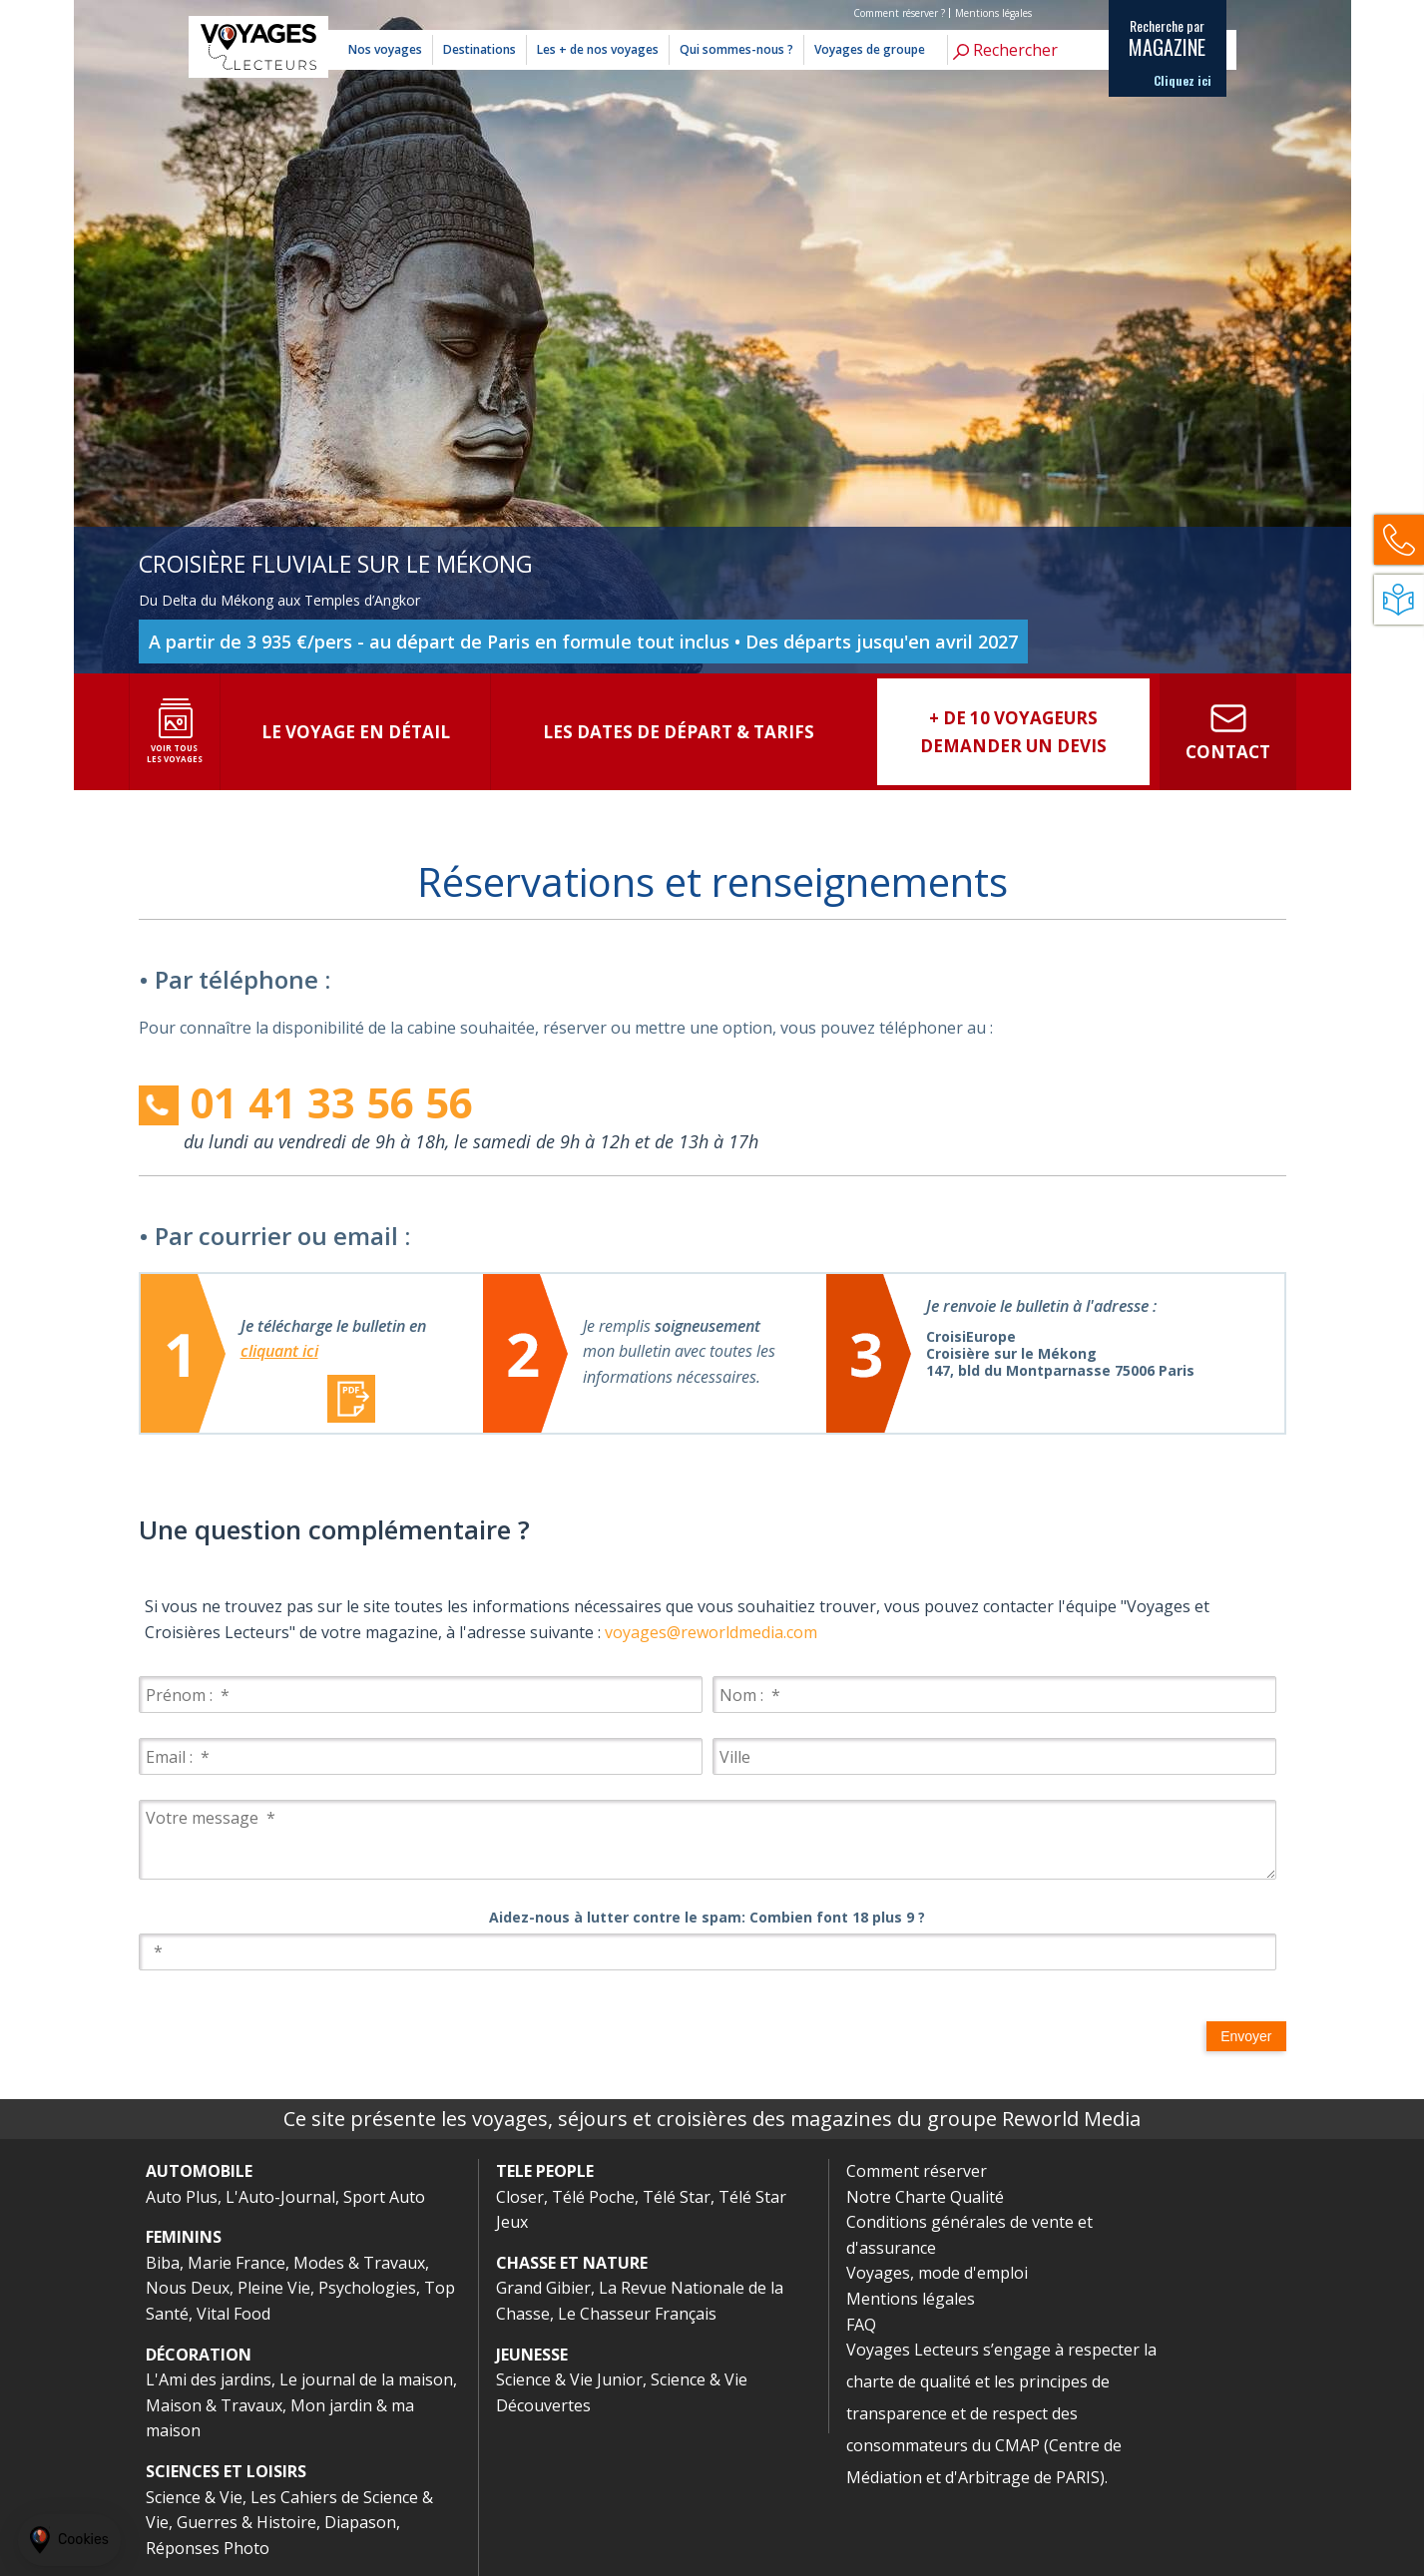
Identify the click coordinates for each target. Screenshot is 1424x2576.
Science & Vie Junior (569, 2379)
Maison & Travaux (214, 2405)
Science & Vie (194, 2497)
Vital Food (233, 2314)
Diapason (360, 2522)
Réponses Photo (207, 2548)
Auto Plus (182, 2197)
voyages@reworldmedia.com (711, 1632)
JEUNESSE (532, 2354)
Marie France (236, 2263)
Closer (520, 2197)
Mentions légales (993, 13)
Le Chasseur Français (637, 2314)
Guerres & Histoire (246, 2522)
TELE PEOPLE (545, 2171)
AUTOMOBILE (199, 2171)
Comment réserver (916, 2171)
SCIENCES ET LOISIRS (226, 2471)
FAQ (861, 2325)
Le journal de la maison (366, 2379)
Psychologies (367, 2288)
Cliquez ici (1182, 81)
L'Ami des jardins (208, 2379)
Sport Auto (384, 2197)
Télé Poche (593, 2197)
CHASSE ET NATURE (572, 2263)
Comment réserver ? (899, 13)
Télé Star (677, 2197)
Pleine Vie (273, 2288)
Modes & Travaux (359, 2263)
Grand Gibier (543, 2288)
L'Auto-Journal (280, 2197)
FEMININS (184, 2237)
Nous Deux (188, 2288)
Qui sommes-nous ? (736, 49)
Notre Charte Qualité (925, 2197)
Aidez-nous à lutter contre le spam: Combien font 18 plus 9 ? (707, 1917)
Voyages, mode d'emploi (937, 2273)
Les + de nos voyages (598, 49)
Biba (163, 2263)
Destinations (479, 49)
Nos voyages (385, 49)
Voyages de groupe (869, 49)
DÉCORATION (198, 2354)
